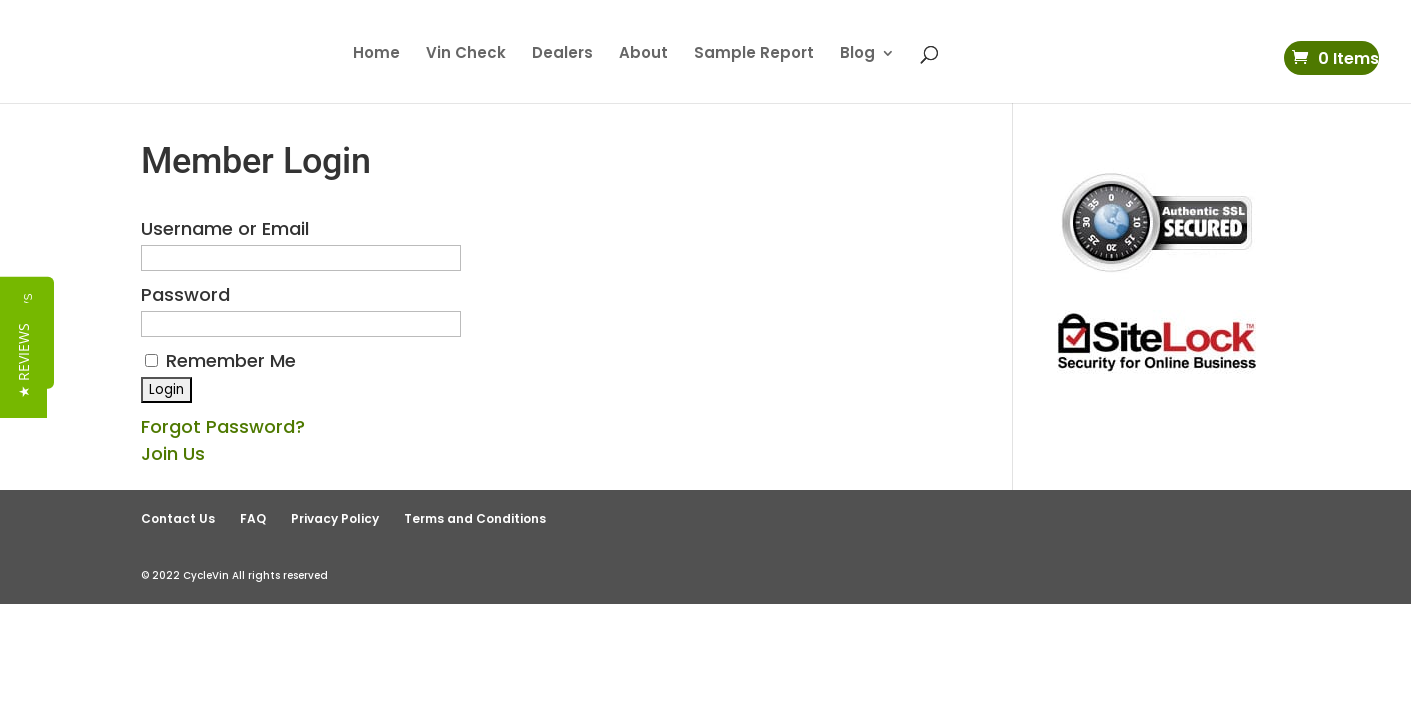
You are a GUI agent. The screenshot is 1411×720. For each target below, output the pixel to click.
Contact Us (178, 518)
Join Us (173, 453)
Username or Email (225, 228)
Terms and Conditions (475, 518)
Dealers (562, 54)
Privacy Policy (335, 518)
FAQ (253, 518)
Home (376, 54)
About (643, 54)
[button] (23, 360)
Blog (857, 54)
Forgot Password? (223, 426)
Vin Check (466, 54)
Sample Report (754, 54)
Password (185, 294)
